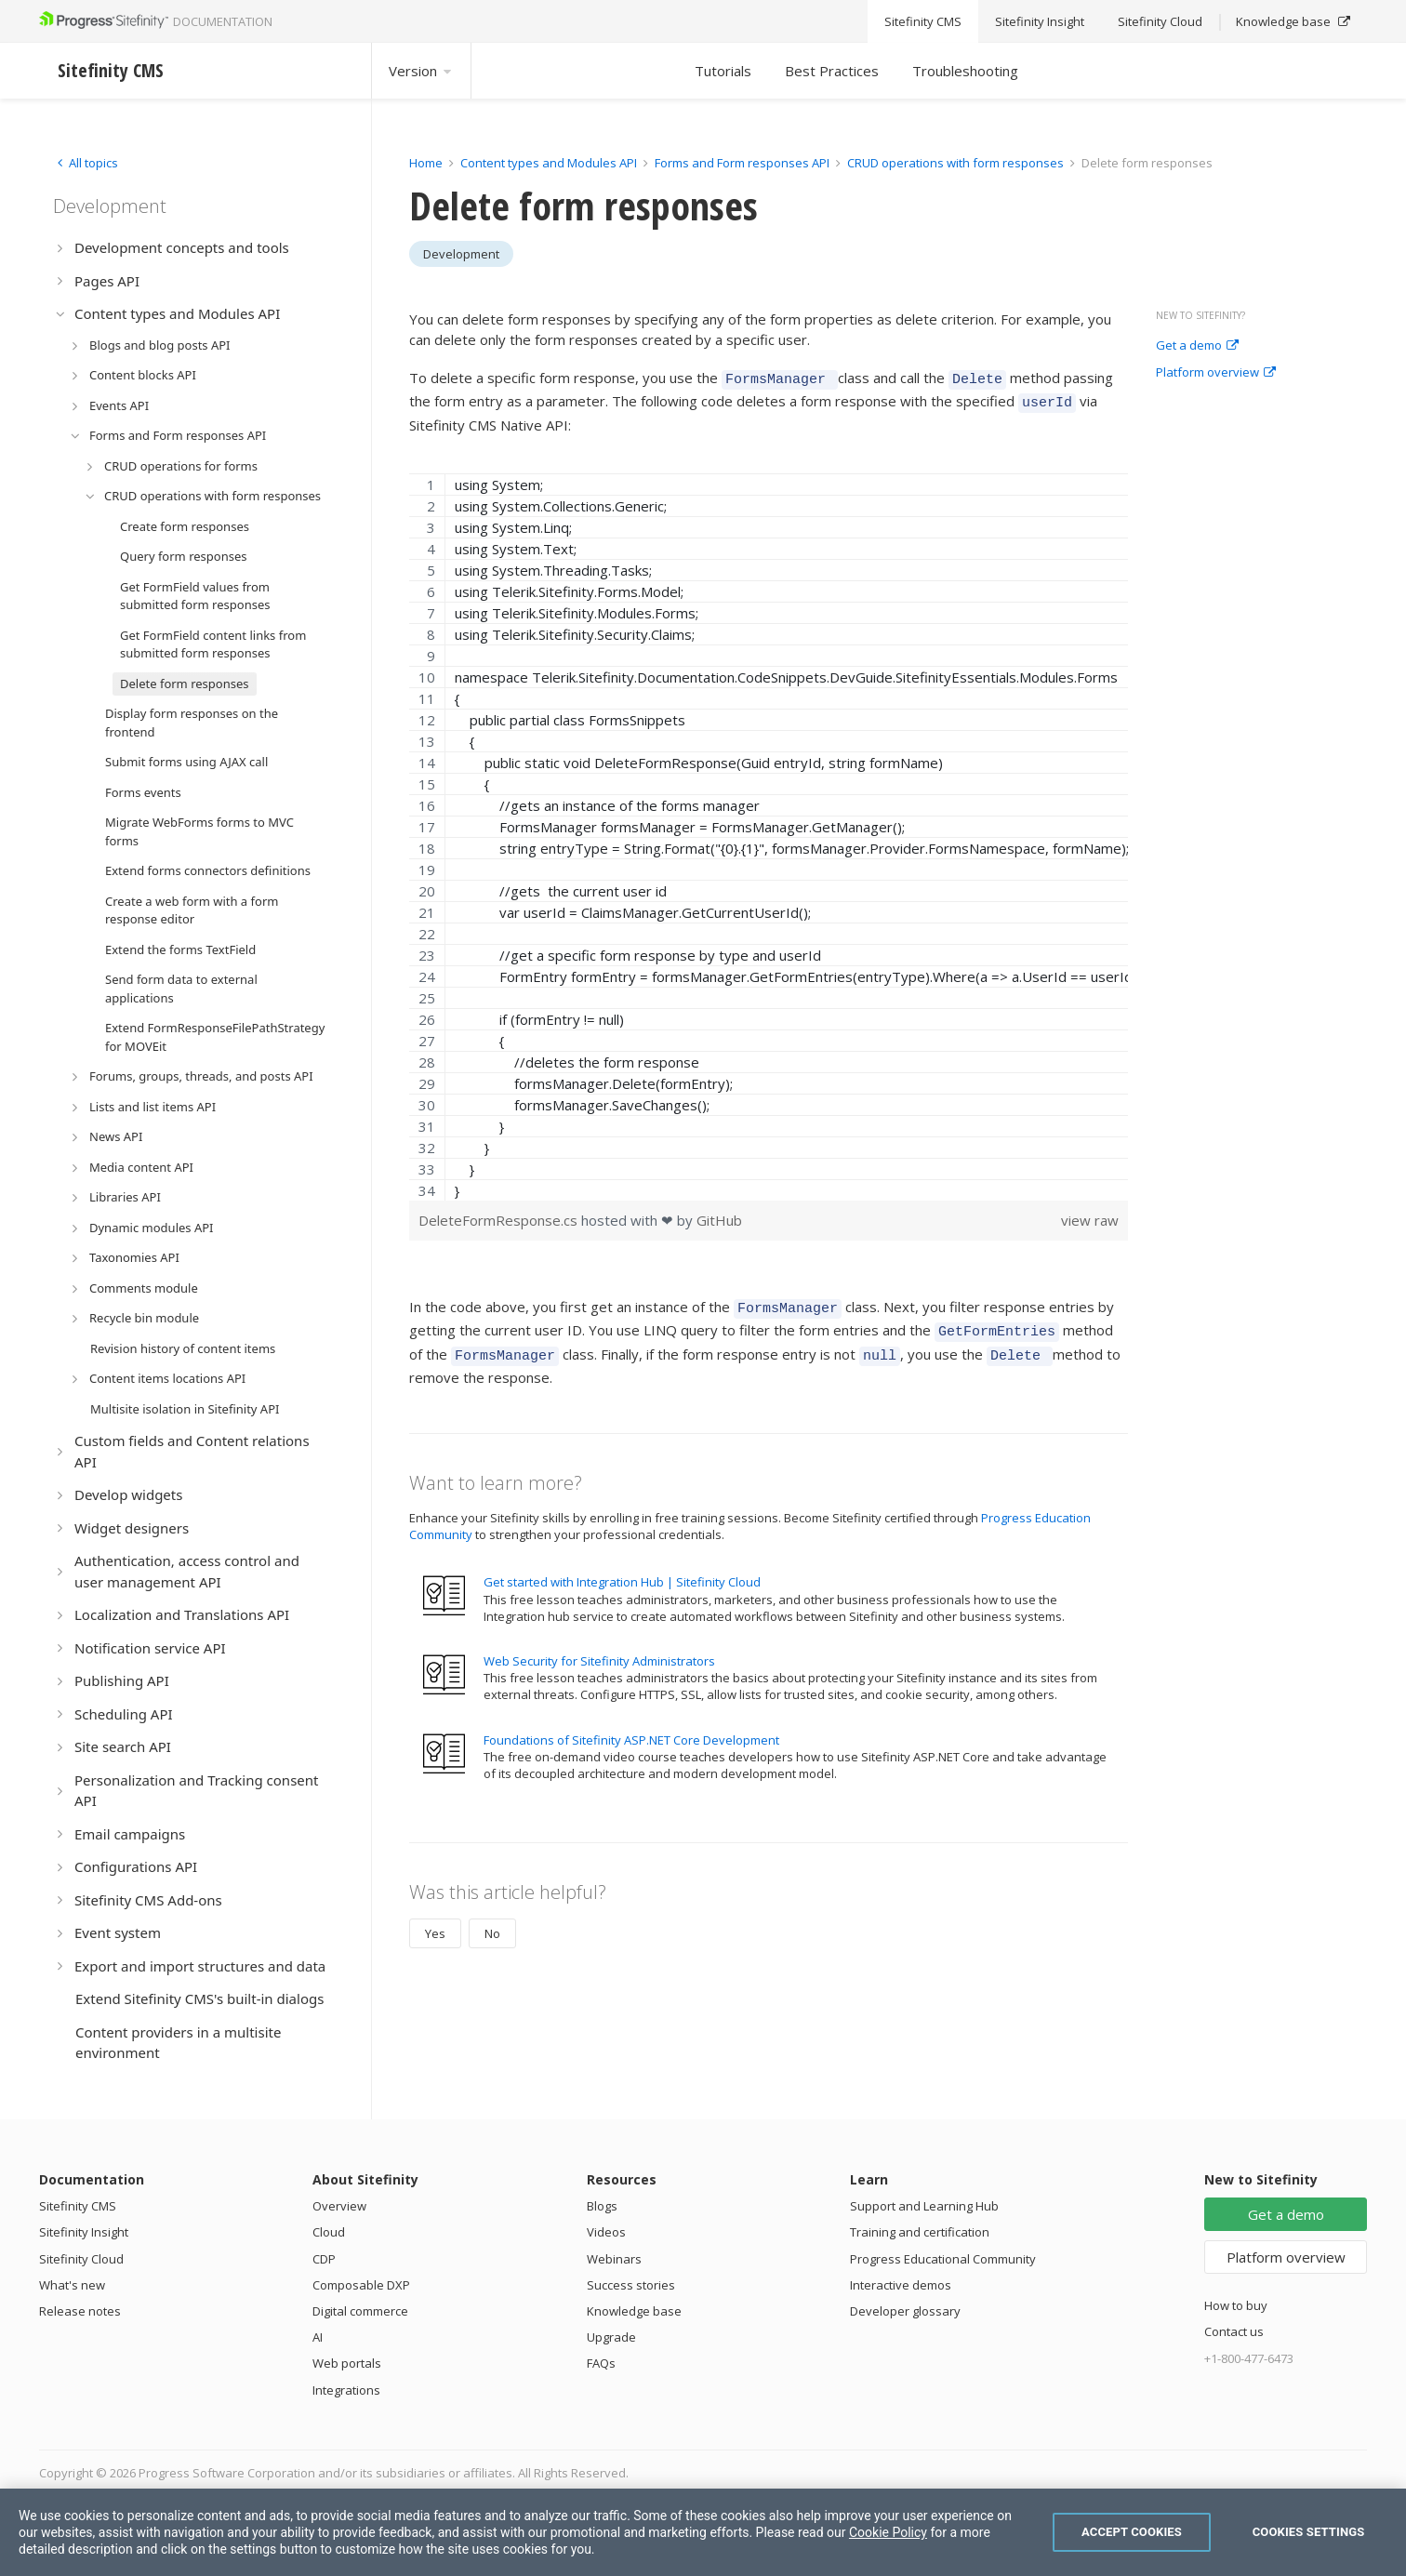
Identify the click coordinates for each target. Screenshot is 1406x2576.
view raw (1090, 1214)
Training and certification (919, 2232)
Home (426, 162)
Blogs (602, 2206)
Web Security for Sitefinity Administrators (599, 1647)
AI (317, 2337)
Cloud (328, 2232)
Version (421, 70)
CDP (324, 2259)
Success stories (631, 2285)
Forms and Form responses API (742, 162)
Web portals (346, 2363)
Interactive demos (900, 2285)
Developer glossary (905, 2311)
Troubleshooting (965, 70)
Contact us (1234, 2331)
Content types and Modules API (548, 162)
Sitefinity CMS (77, 2206)
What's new (72, 2285)
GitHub (719, 1214)
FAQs (601, 2363)
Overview (339, 2206)
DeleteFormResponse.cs (499, 1214)
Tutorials (723, 70)
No (492, 1919)
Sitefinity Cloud (81, 2259)
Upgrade (611, 2337)
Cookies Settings (1309, 2532)
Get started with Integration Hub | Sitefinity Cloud (622, 1568)
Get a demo (1197, 346)
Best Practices (832, 70)
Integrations (346, 2390)
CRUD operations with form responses (955, 162)
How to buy (1235, 2305)
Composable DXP (361, 2285)
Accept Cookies (1131, 2532)
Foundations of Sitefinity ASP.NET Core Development (631, 1726)
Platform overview (1216, 372)
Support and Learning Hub (924, 2206)
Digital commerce (360, 2311)
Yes (435, 1919)
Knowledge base (634, 2311)
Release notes (80, 2311)
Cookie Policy (888, 2532)
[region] (768, 831)
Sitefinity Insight (83, 2232)
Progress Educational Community (943, 2259)
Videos (606, 2232)
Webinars (614, 2259)
